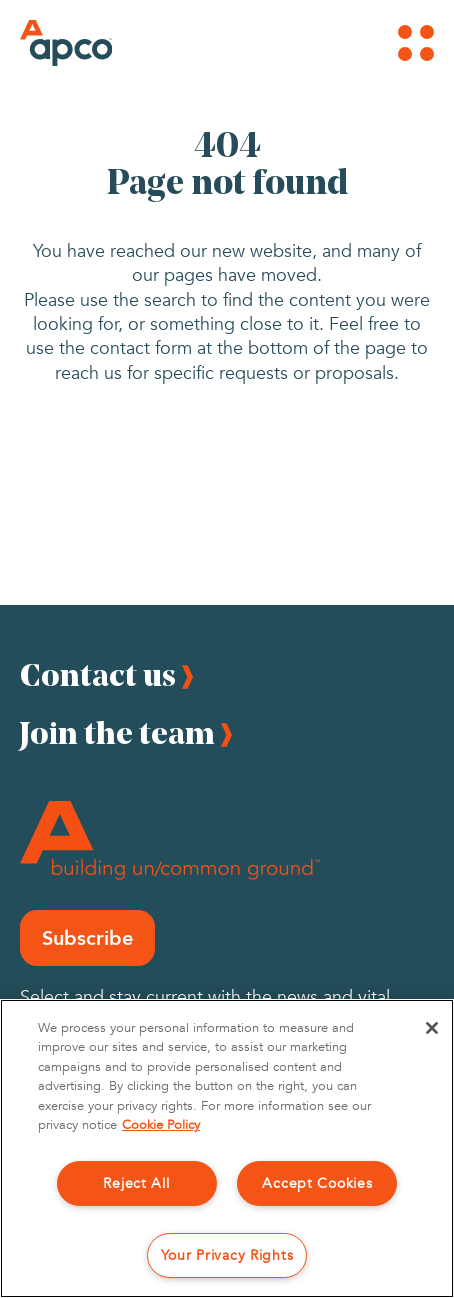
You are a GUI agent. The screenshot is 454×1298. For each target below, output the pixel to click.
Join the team (117, 732)
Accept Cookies (317, 1183)
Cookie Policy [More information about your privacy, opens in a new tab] (161, 1125)
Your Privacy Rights (227, 1255)
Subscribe (87, 938)
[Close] (432, 1028)
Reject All (136, 1183)
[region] (227, 1148)
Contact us (98, 674)
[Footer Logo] (170, 840)
